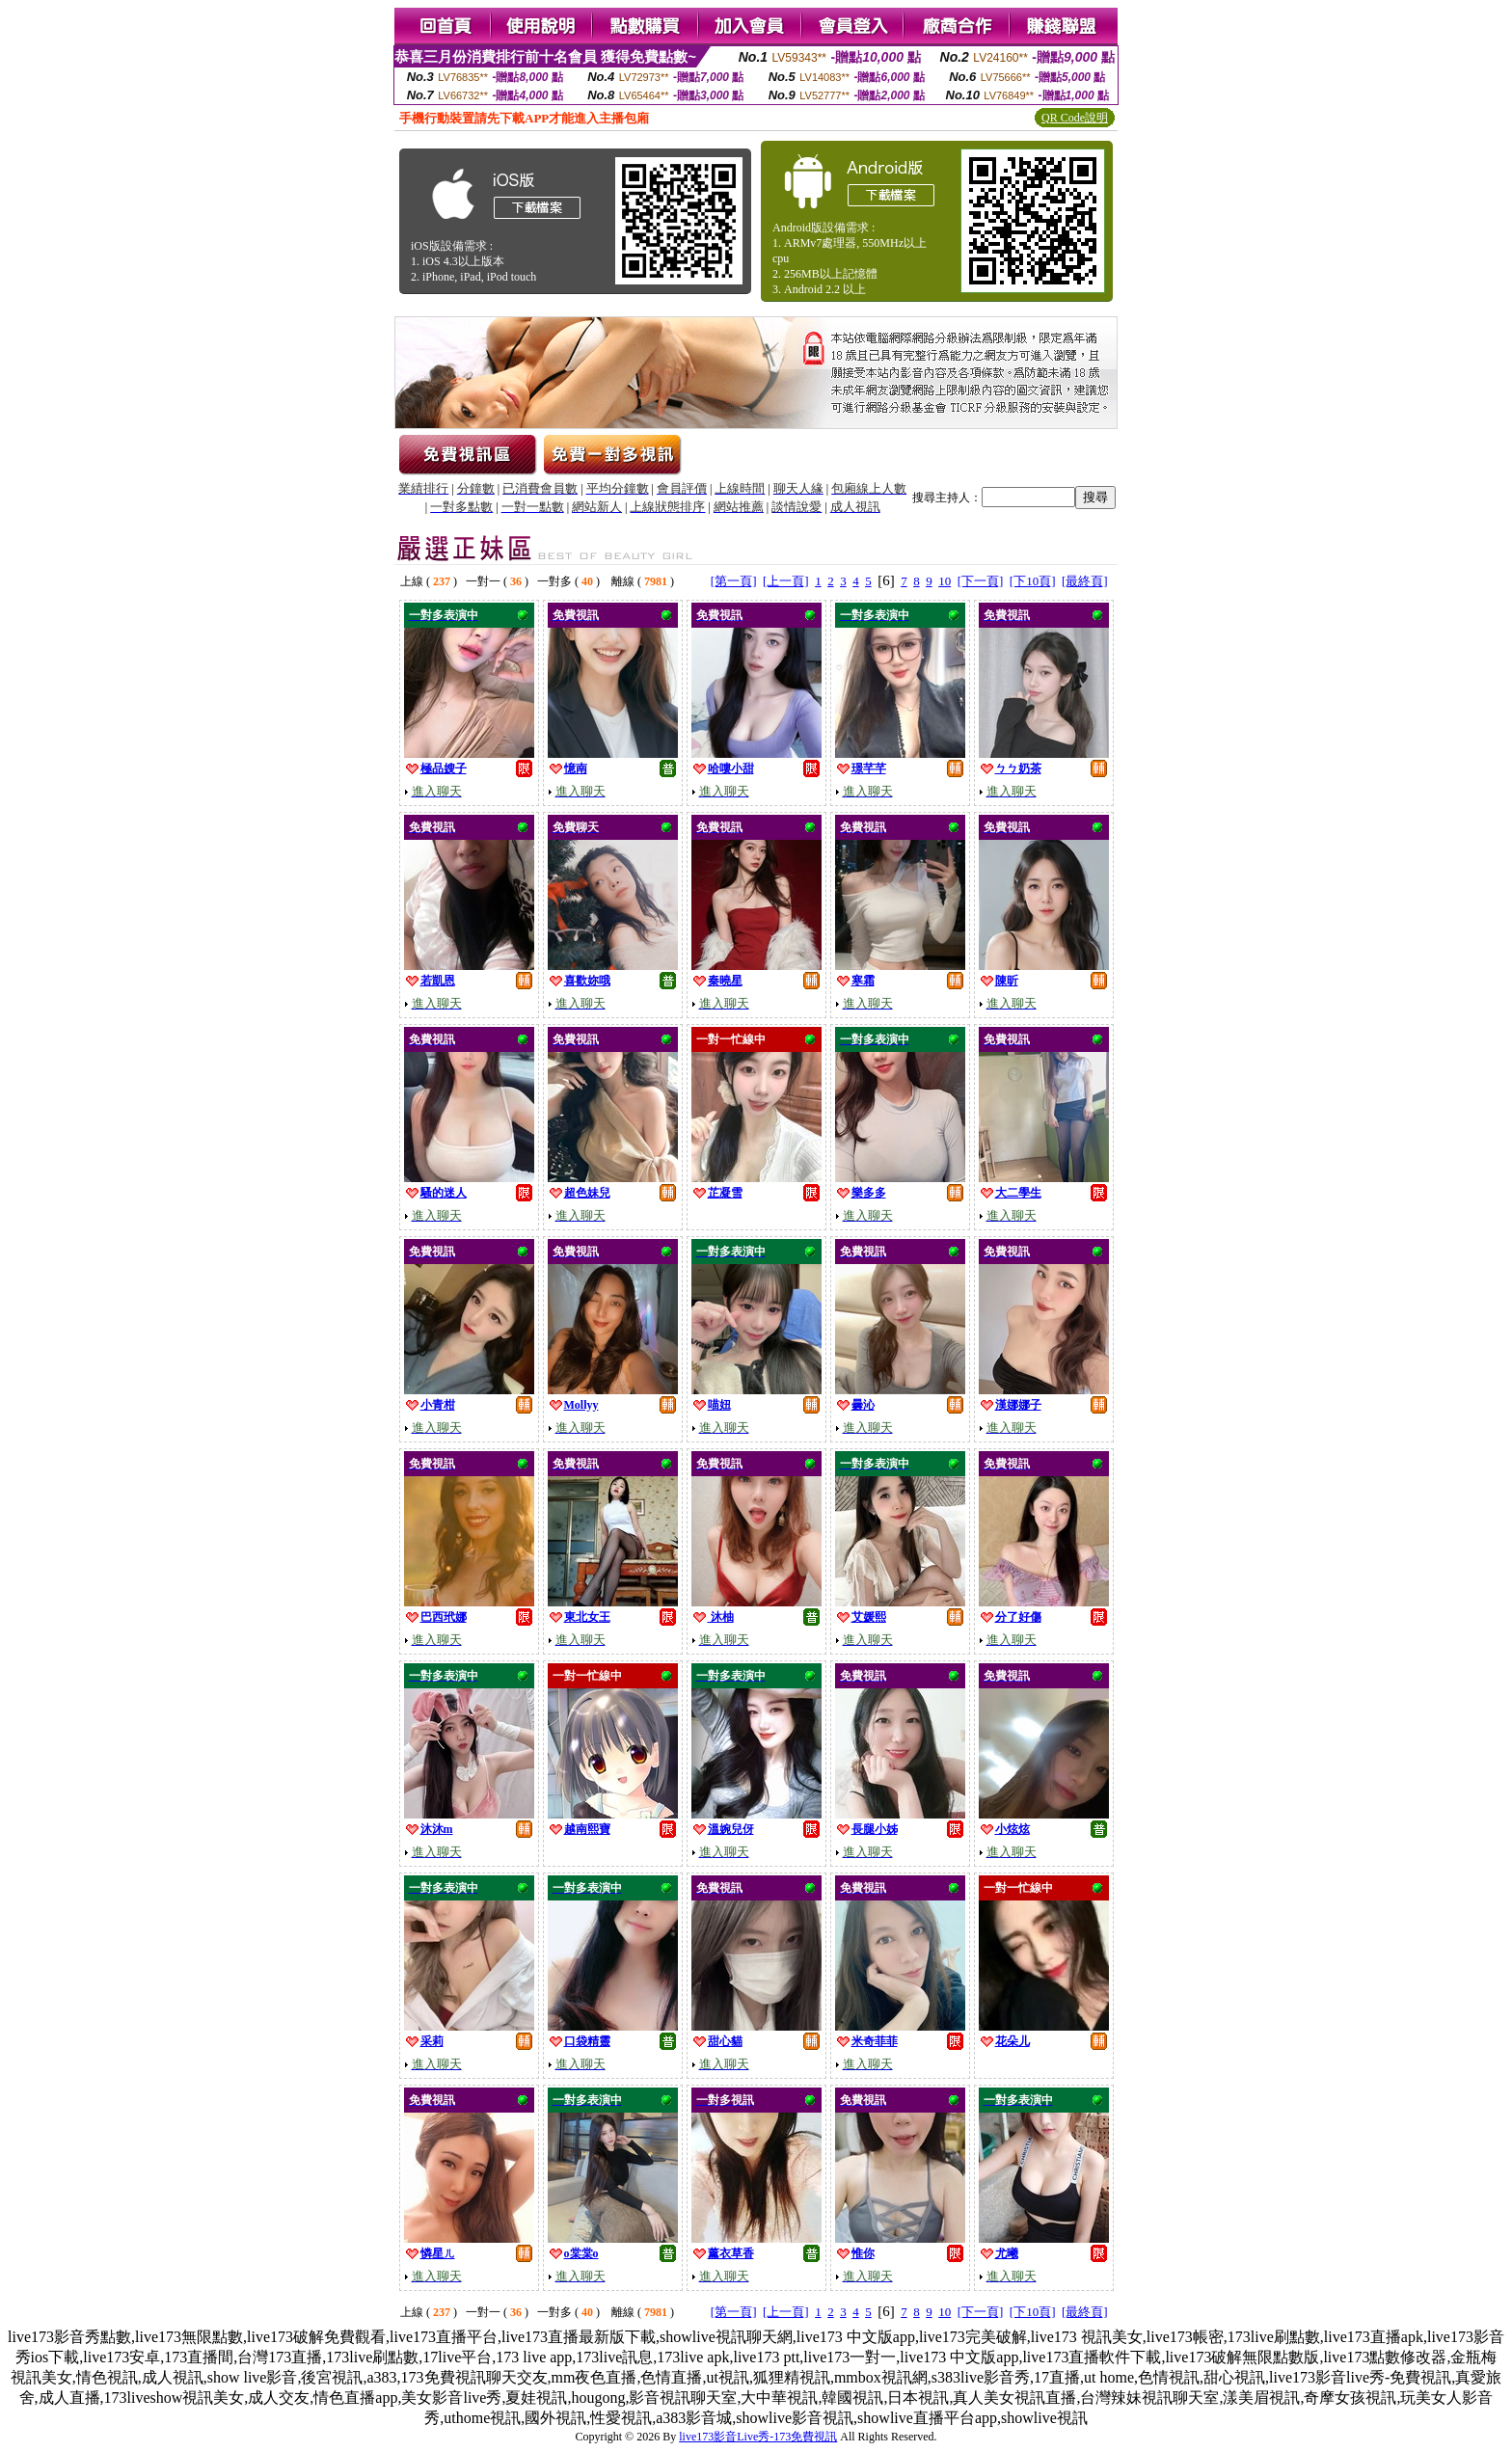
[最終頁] (1085, 581)
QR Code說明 (1074, 117)
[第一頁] (734, 581)
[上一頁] (786, 581)
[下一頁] (981, 581)
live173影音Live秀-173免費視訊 (758, 2436)
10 (944, 581)
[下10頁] (1033, 581)
